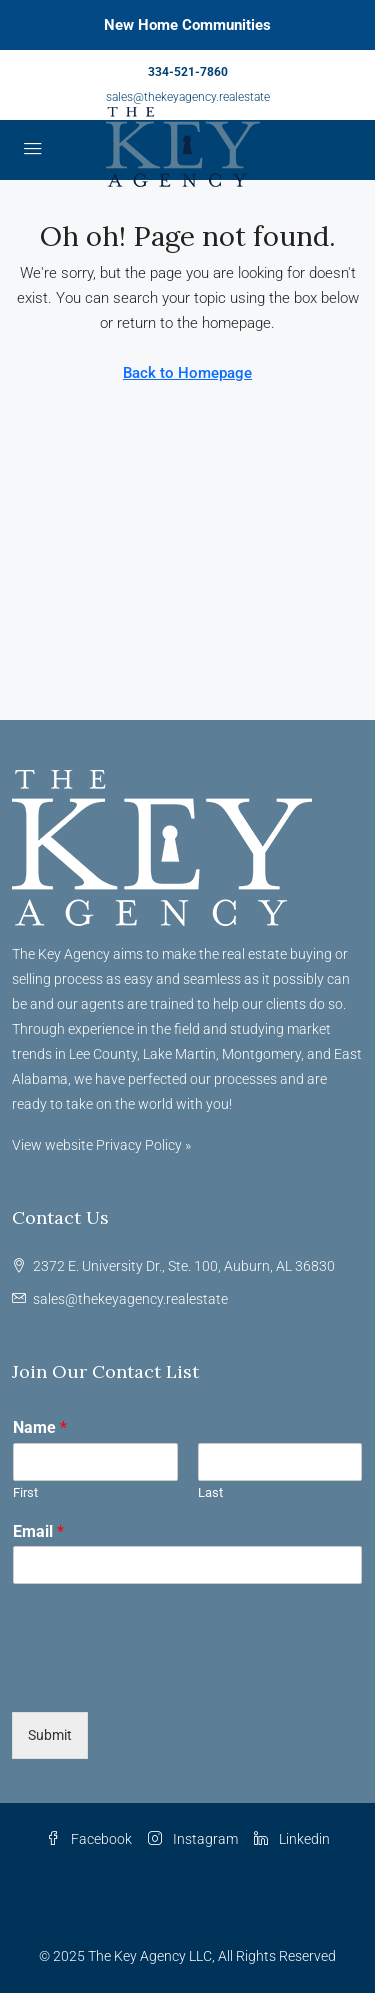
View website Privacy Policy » (101, 1145)
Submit (50, 1735)
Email (38, 1531)
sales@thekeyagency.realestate (188, 97)
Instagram (193, 1839)
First (25, 1492)
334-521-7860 (188, 72)
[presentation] (164, 1679)
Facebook (89, 1839)
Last (210, 1492)
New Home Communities (187, 25)
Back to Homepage (187, 373)
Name (40, 1427)
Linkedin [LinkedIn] (292, 1839)
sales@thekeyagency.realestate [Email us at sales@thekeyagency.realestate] (130, 1299)
